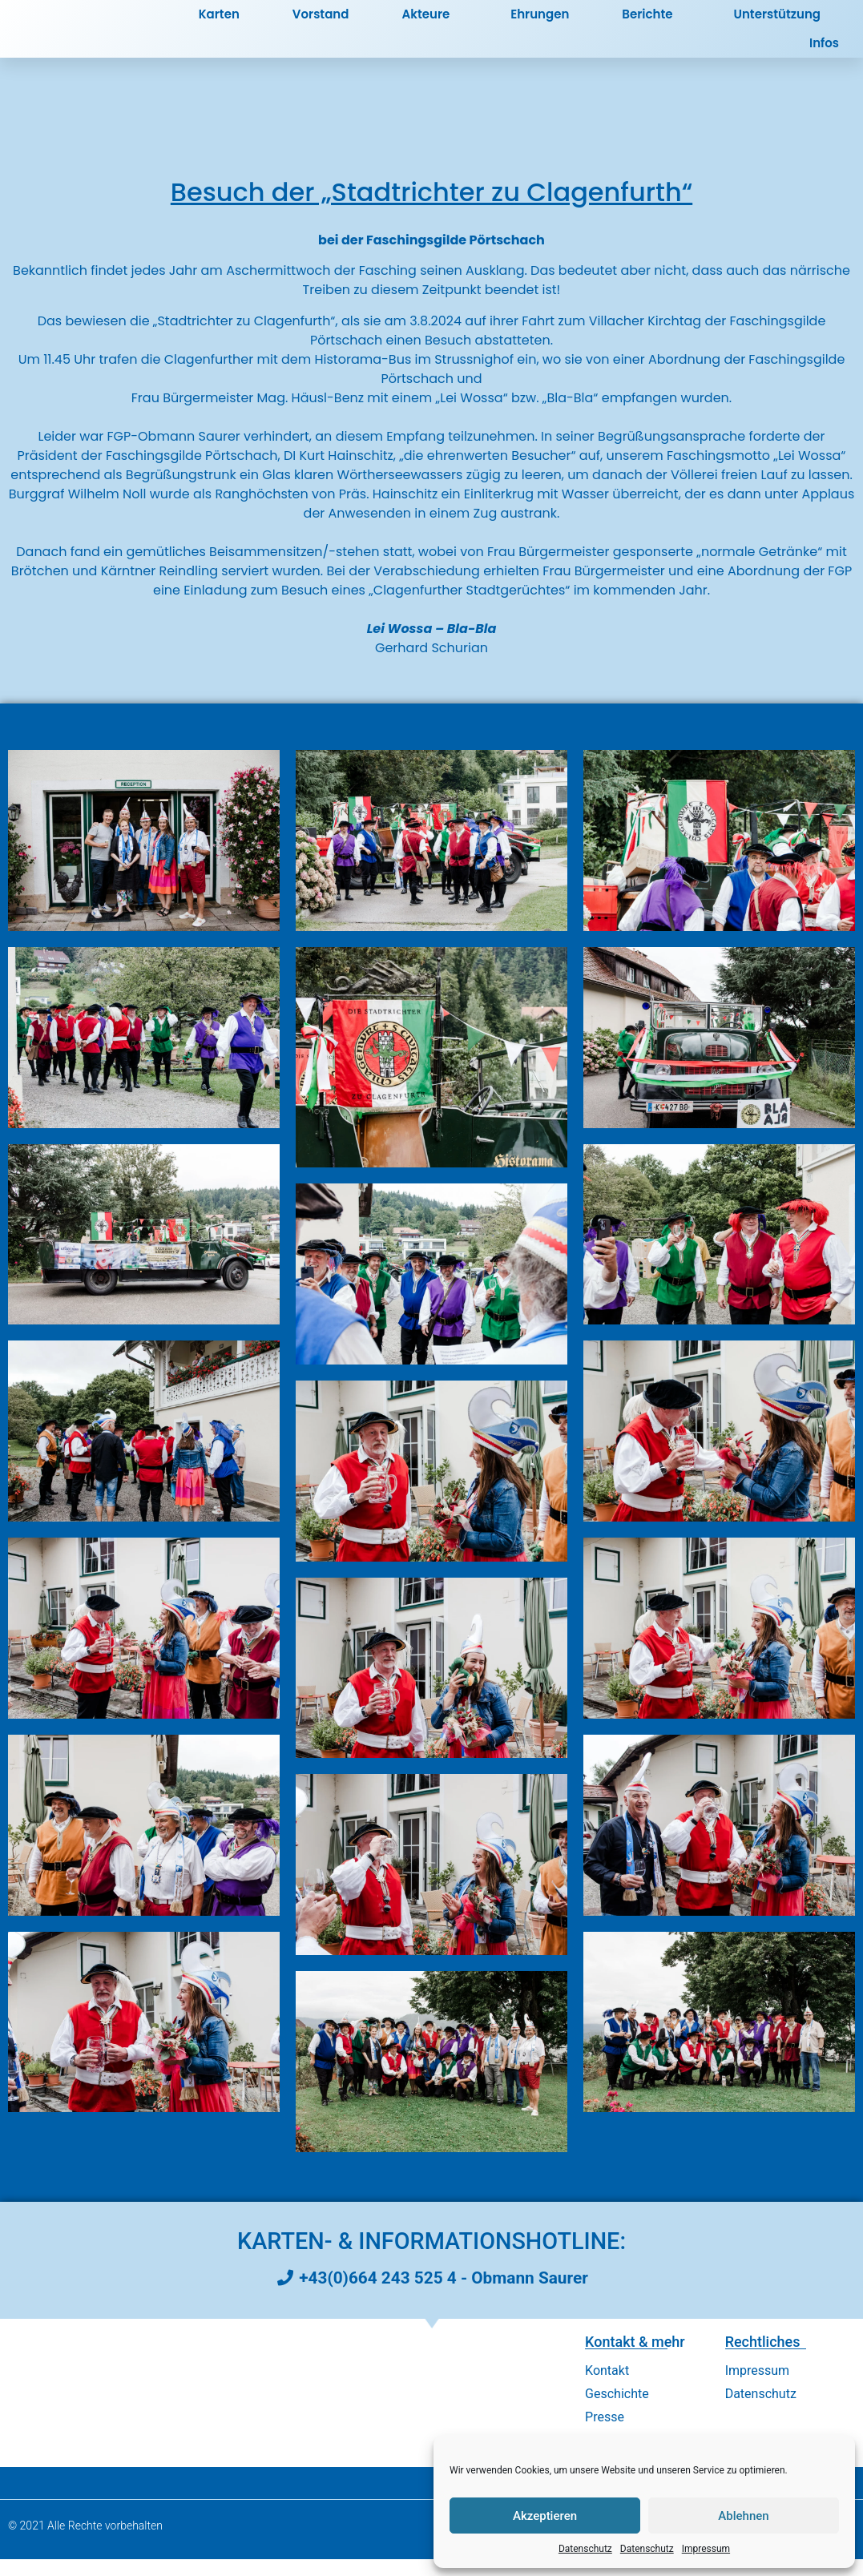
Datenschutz (585, 2548)
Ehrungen (539, 22)
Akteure (429, 22)
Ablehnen (743, 2516)
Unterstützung (777, 22)
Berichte (651, 22)
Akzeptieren (545, 2516)
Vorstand (320, 22)
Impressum (706, 2548)
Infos (828, 51)
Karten (219, 22)
